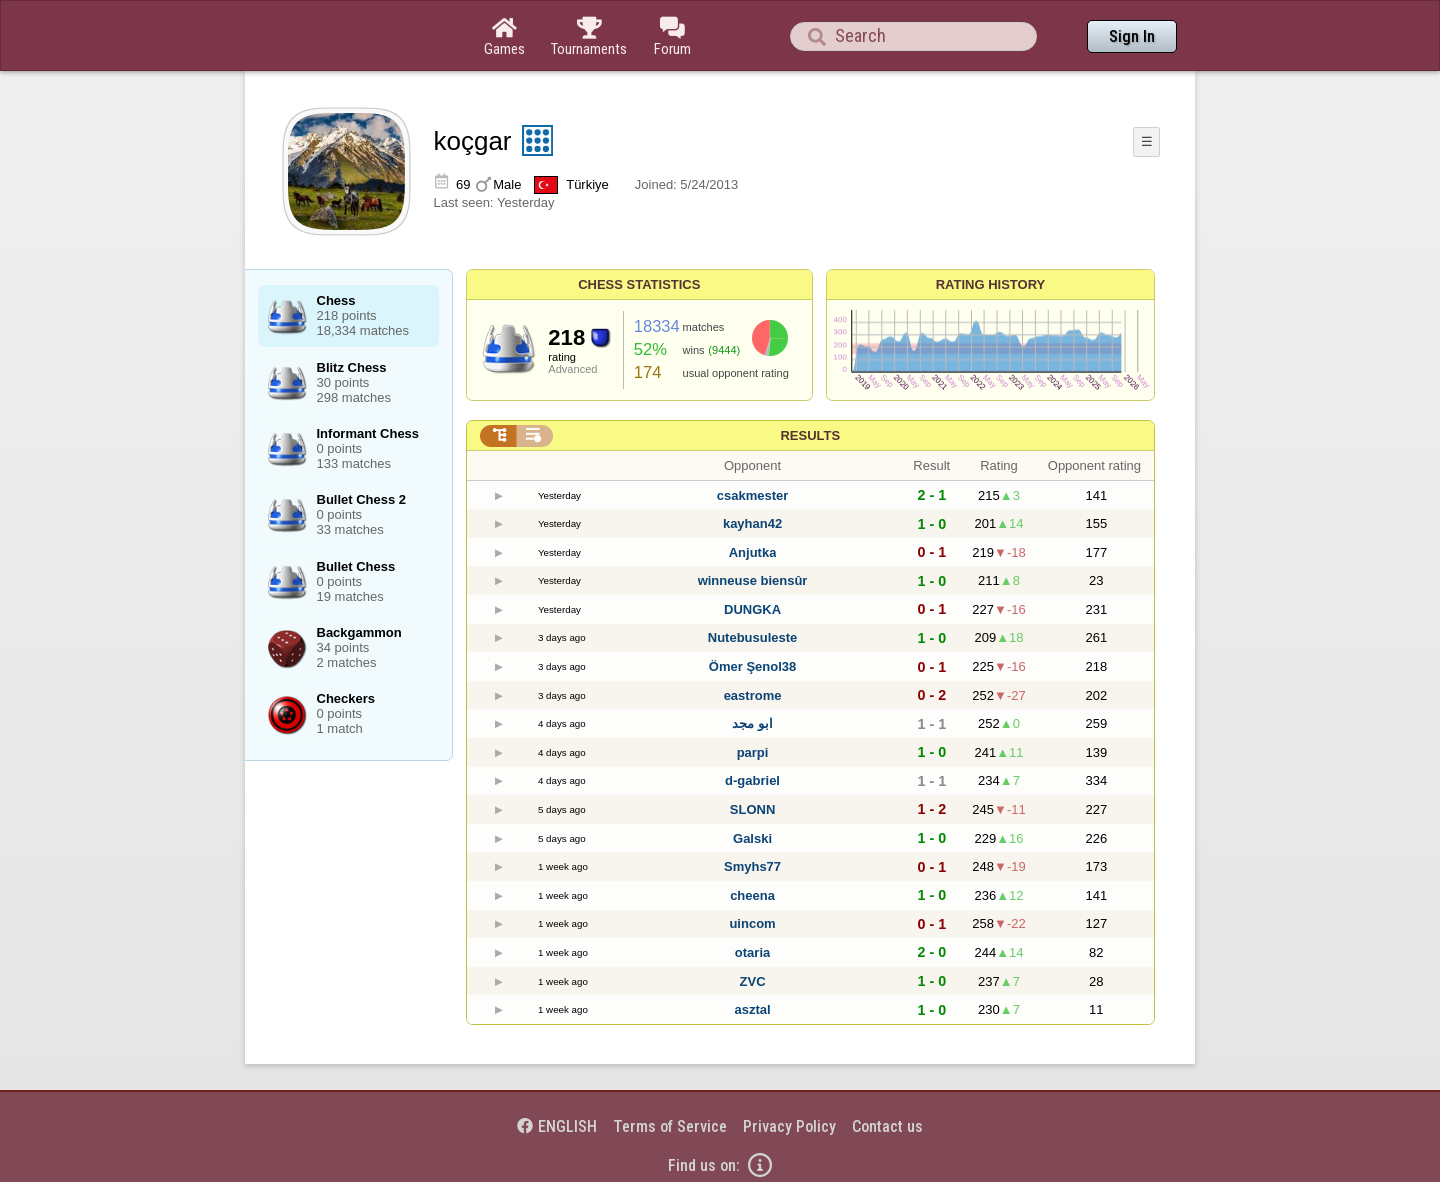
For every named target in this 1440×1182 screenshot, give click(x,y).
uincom (752, 923)
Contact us (887, 1126)
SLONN (753, 809)
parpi (753, 752)
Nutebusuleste (753, 637)
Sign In (1132, 36)
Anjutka (753, 552)
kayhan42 (752, 523)
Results (810, 435)
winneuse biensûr (753, 580)
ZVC (753, 981)
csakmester (753, 495)
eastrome (753, 695)
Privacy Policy (789, 1126)
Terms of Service (670, 1126)
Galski (752, 838)
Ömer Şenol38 (752, 666)
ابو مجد (752, 723)
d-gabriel (752, 780)
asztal (752, 1009)
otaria (752, 952)
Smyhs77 (752, 866)
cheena (752, 895)
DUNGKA (752, 609)
